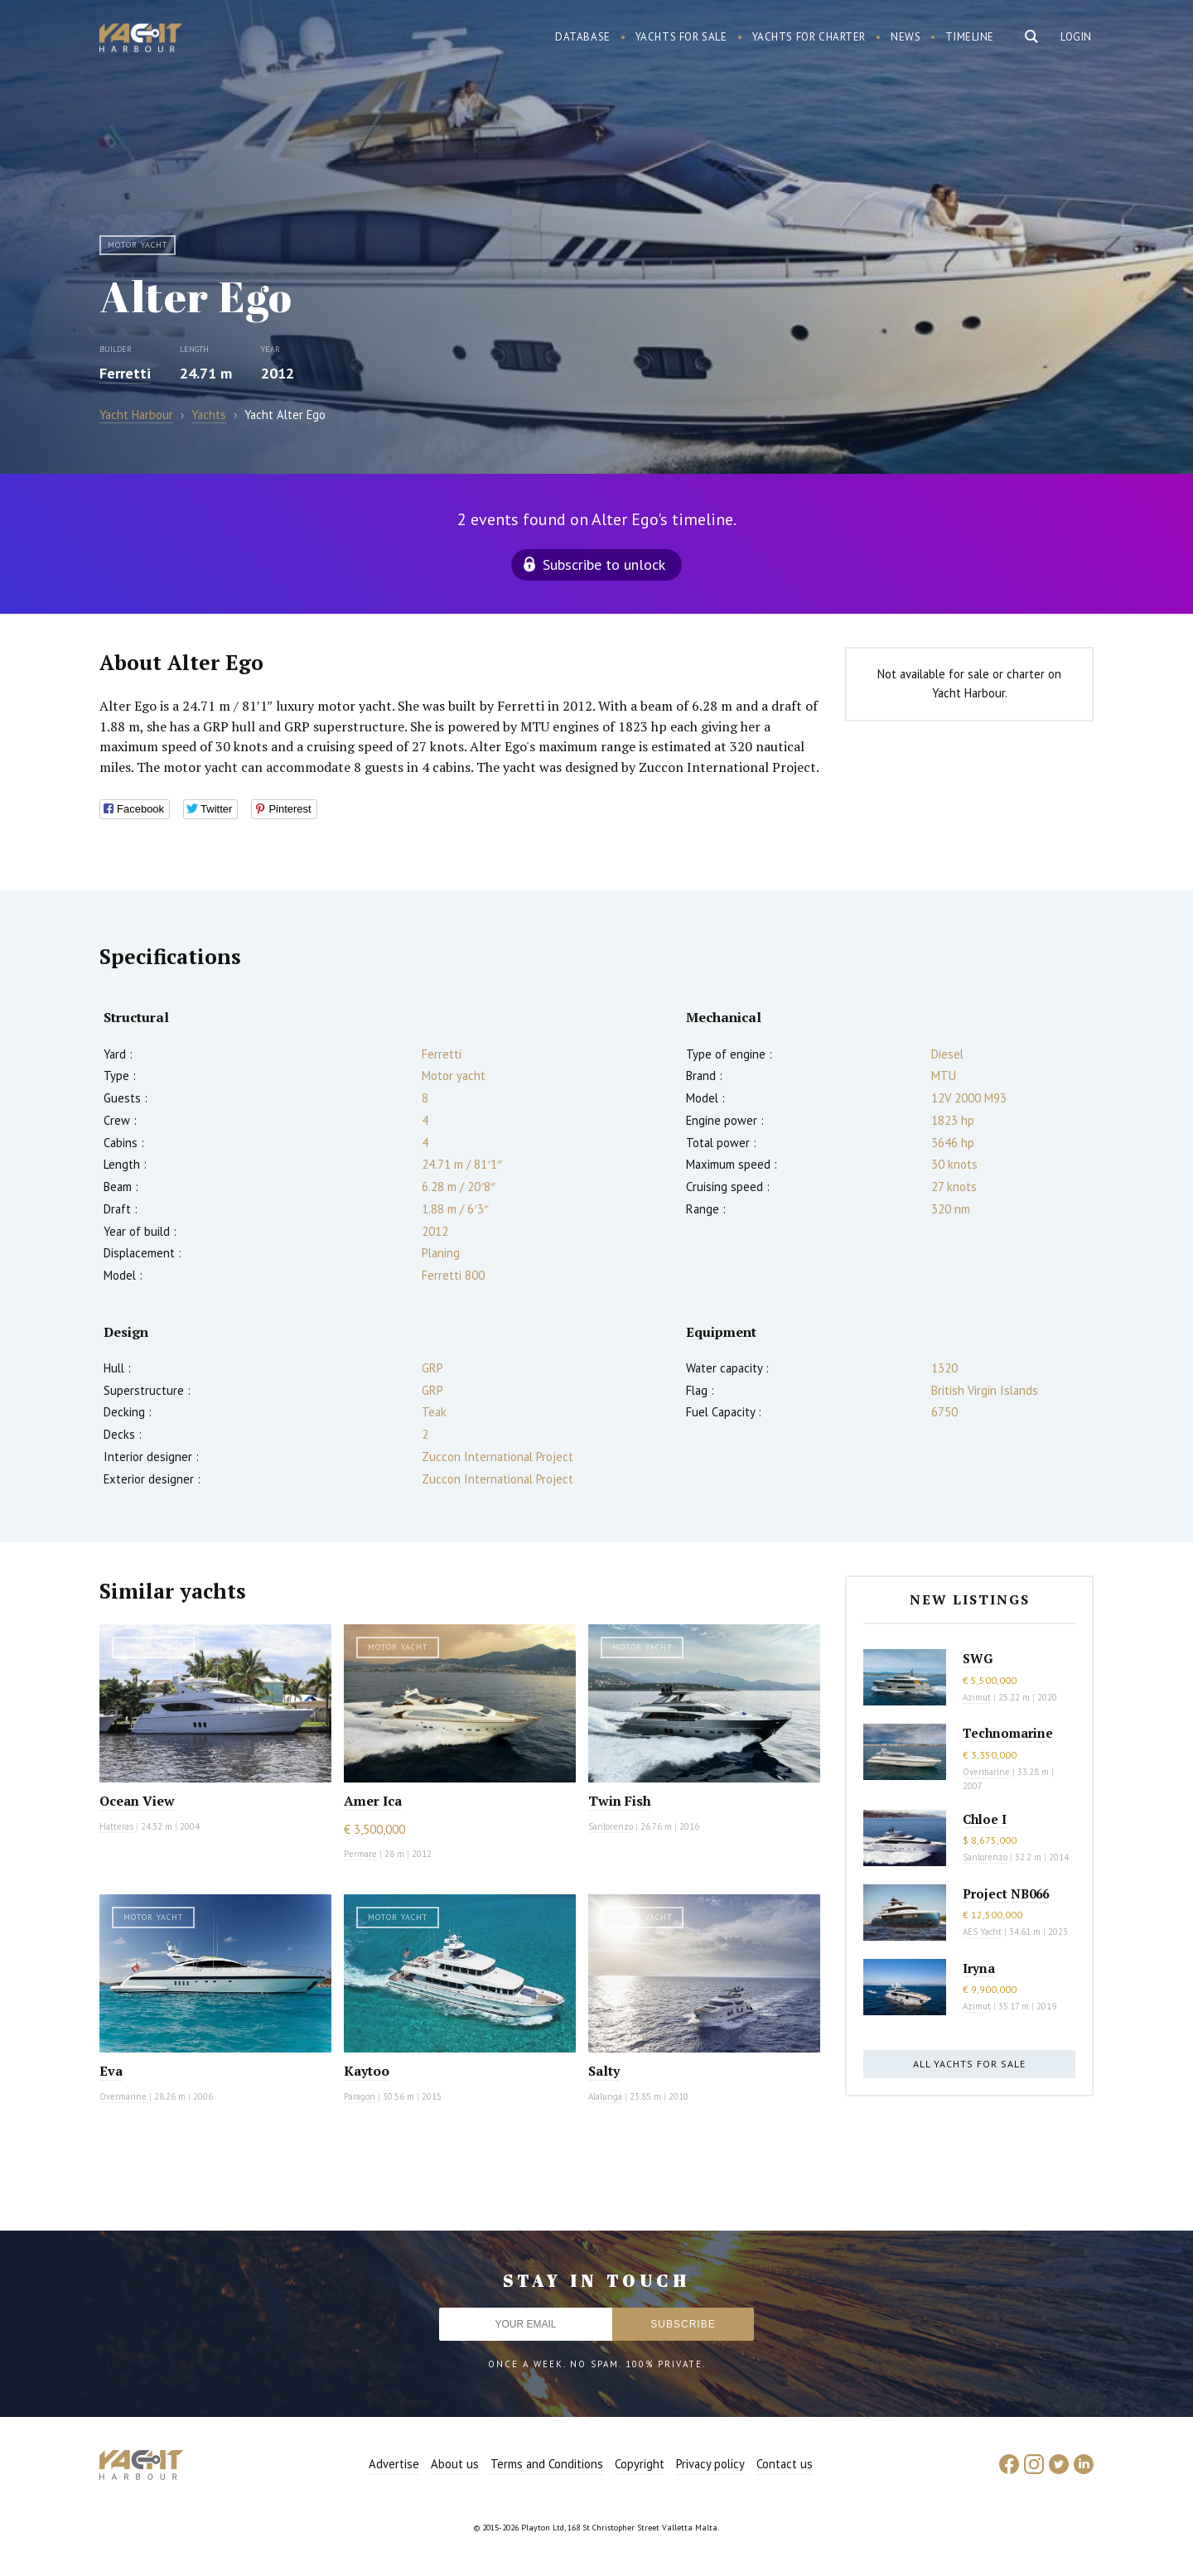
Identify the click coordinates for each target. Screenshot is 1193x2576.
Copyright (639, 2464)
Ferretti (125, 373)
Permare (360, 1854)
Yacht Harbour (140, 39)
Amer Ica (373, 1801)
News (905, 37)
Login (1076, 37)
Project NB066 (1006, 1893)
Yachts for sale (681, 37)
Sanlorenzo (610, 1826)
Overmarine (124, 2096)
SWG (978, 1658)
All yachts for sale (969, 2063)
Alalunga (605, 2096)
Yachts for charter (809, 37)
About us (455, 2464)
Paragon (359, 2096)
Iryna (979, 1968)
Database (583, 37)
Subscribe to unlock (604, 564)
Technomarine (1008, 1733)
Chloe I (985, 1819)
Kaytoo (366, 2071)
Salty (604, 2071)
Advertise (394, 2464)
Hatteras (116, 1826)
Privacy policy (710, 2464)
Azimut (977, 1697)
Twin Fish (619, 1801)
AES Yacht (982, 1931)
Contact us (784, 2464)
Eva (111, 2071)
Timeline (969, 37)
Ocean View (137, 1801)
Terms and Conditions (546, 2464)
